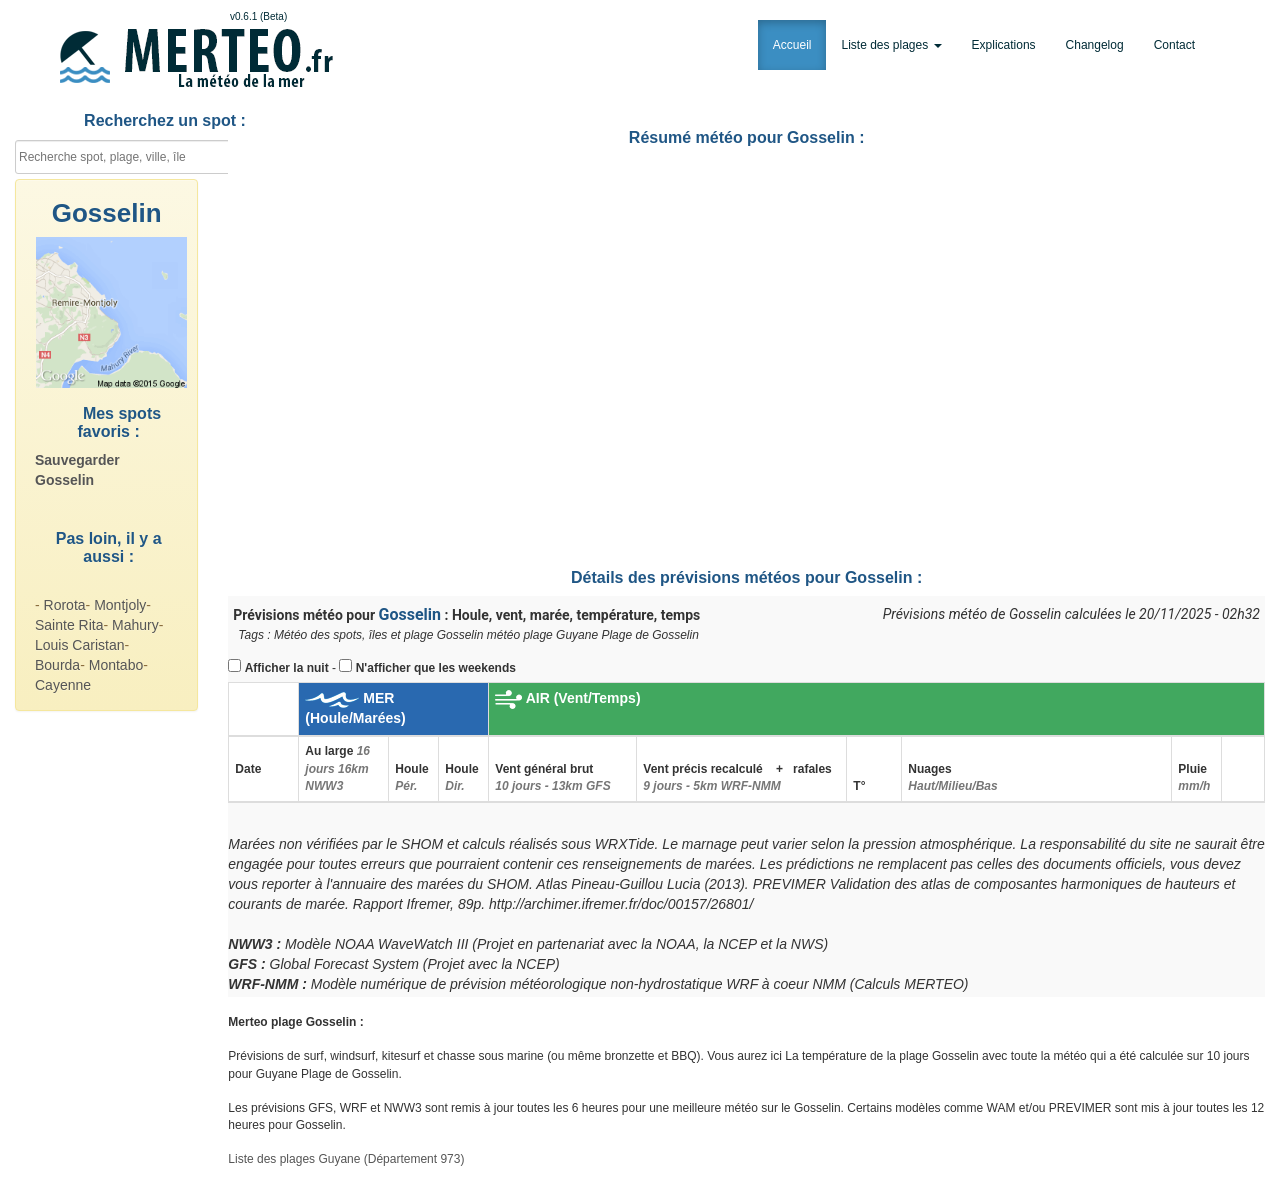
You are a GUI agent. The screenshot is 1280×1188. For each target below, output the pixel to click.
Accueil (792, 45)
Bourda (57, 665)
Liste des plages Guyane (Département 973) (346, 1159)
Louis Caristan (80, 645)
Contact (1174, 45)
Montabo (116, 665)
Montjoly (120, 605)
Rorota (65, 605)
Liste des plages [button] (891, 45)
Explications (1004, 45)
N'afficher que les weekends (436, 668)
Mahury (135, 625)
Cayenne (63, 685)
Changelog (1095, 45)
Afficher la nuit (287, 668)
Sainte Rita (69, 625)
